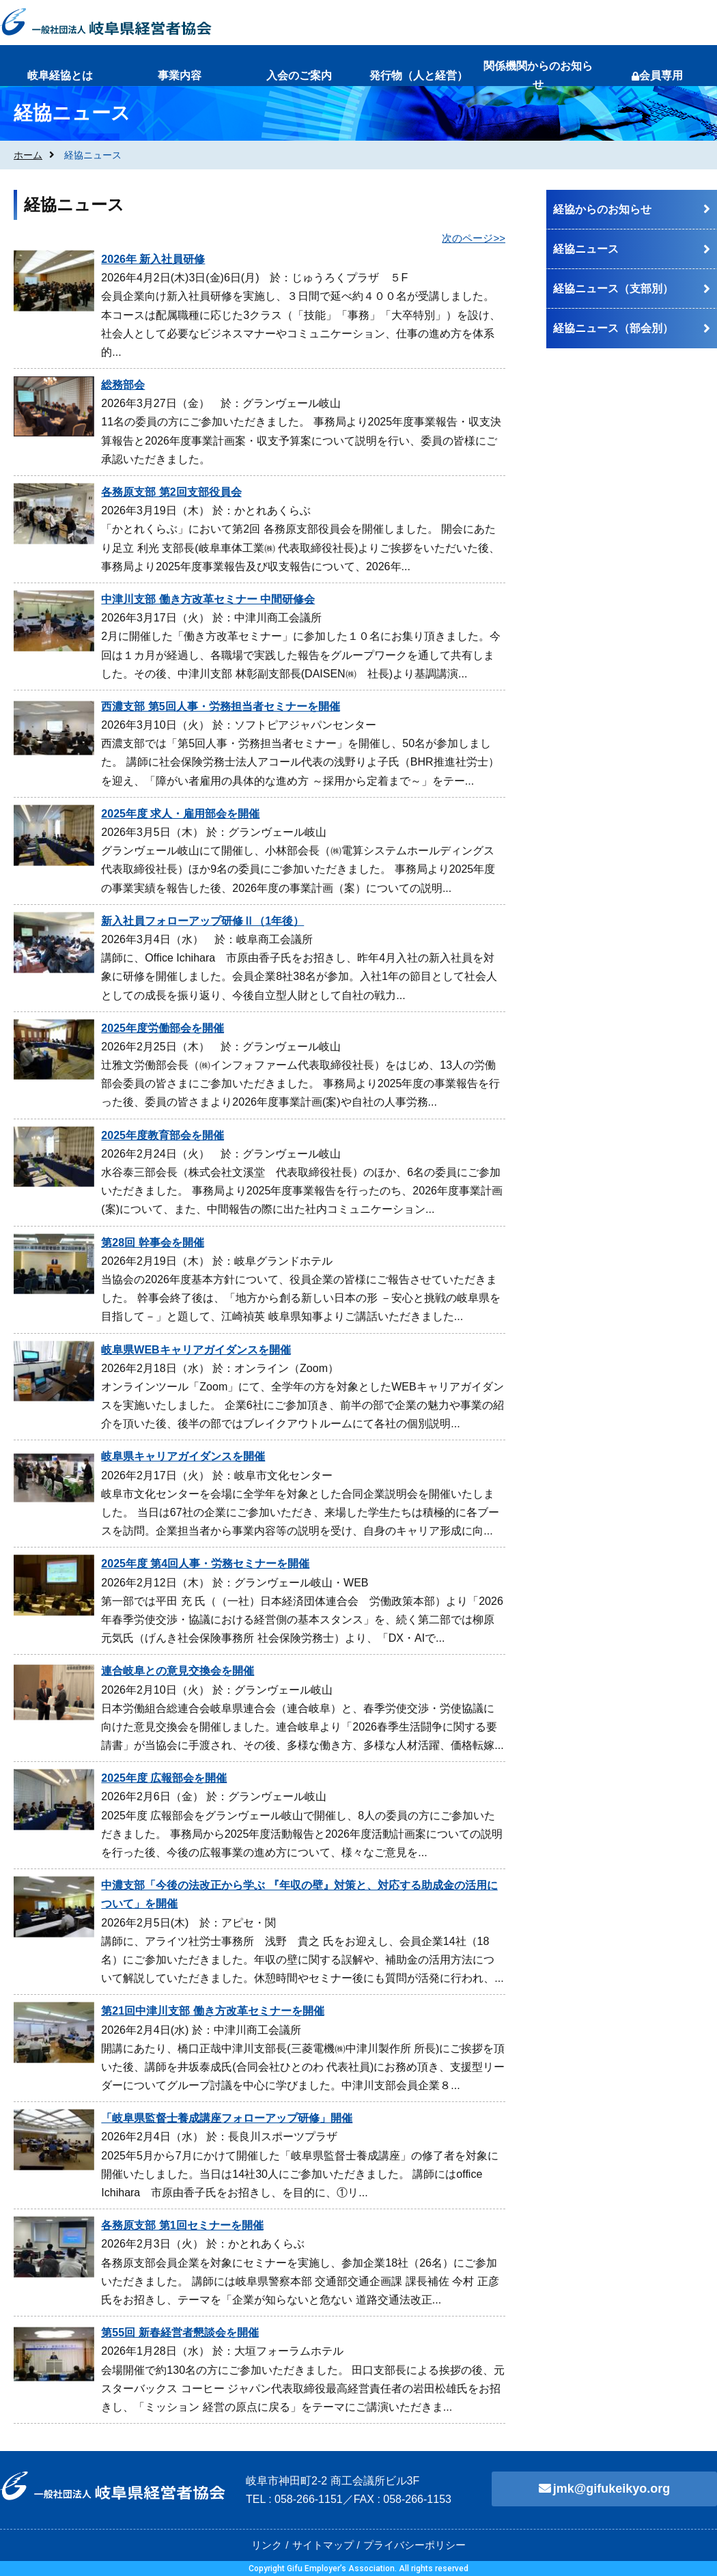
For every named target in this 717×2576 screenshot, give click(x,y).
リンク (266, 2545)
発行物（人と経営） (418, 75)
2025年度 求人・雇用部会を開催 (180, 814)
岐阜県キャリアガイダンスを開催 (183, 1456)
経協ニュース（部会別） (613, 328)
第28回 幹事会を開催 (152, 1242)
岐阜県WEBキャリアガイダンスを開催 (195, 1350)
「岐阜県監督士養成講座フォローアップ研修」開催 (226, 2118)
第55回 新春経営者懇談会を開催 (179, 2332)
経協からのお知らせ (602, 209)
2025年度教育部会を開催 (162, 1135)
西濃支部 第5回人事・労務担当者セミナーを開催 (220, 706)
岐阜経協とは (60, 75)
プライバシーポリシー (414, 2545)
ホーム (28, 155)
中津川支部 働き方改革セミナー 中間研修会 (208, 599)
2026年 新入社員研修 (153, 259)
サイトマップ (323, 2545)
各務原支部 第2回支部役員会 (171, 492)
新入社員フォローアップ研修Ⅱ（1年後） (202, 921)
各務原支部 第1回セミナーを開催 (182, 2225)
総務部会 (123, 385)
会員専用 (657, 75)
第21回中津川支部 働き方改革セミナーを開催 (212, 2011)
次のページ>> (473, 238)
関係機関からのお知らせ (538, 75)
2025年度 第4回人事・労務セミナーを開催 (205, 1563)
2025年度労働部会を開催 (162, 1028)
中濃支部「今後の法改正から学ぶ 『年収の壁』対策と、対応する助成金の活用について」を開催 (299, 1894)
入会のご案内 (299, 75)
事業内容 (179, 75)
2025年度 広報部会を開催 (164, 1778)
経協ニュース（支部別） (613, 288)
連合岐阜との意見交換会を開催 (177, 1671)
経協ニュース (586, 249)
